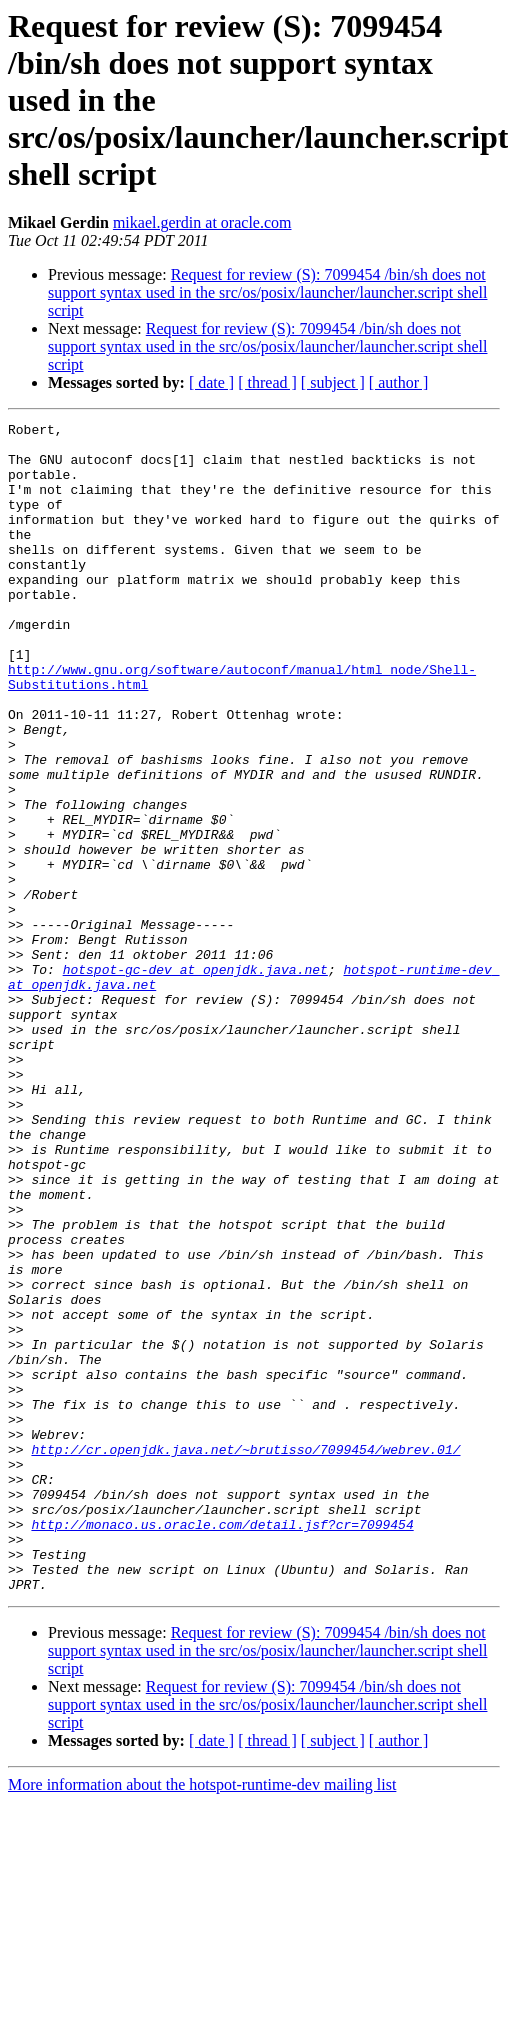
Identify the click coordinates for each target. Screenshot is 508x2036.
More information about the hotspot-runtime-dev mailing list (202, 2018)
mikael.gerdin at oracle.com (202, 222)
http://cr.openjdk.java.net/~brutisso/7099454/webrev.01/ (245, 1656)
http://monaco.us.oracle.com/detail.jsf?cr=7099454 (222, 1746)
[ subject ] (333, 382)
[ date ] (211, 382)
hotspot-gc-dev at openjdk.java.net (195, 1080)
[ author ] (399, 382)
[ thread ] (267, 382)
